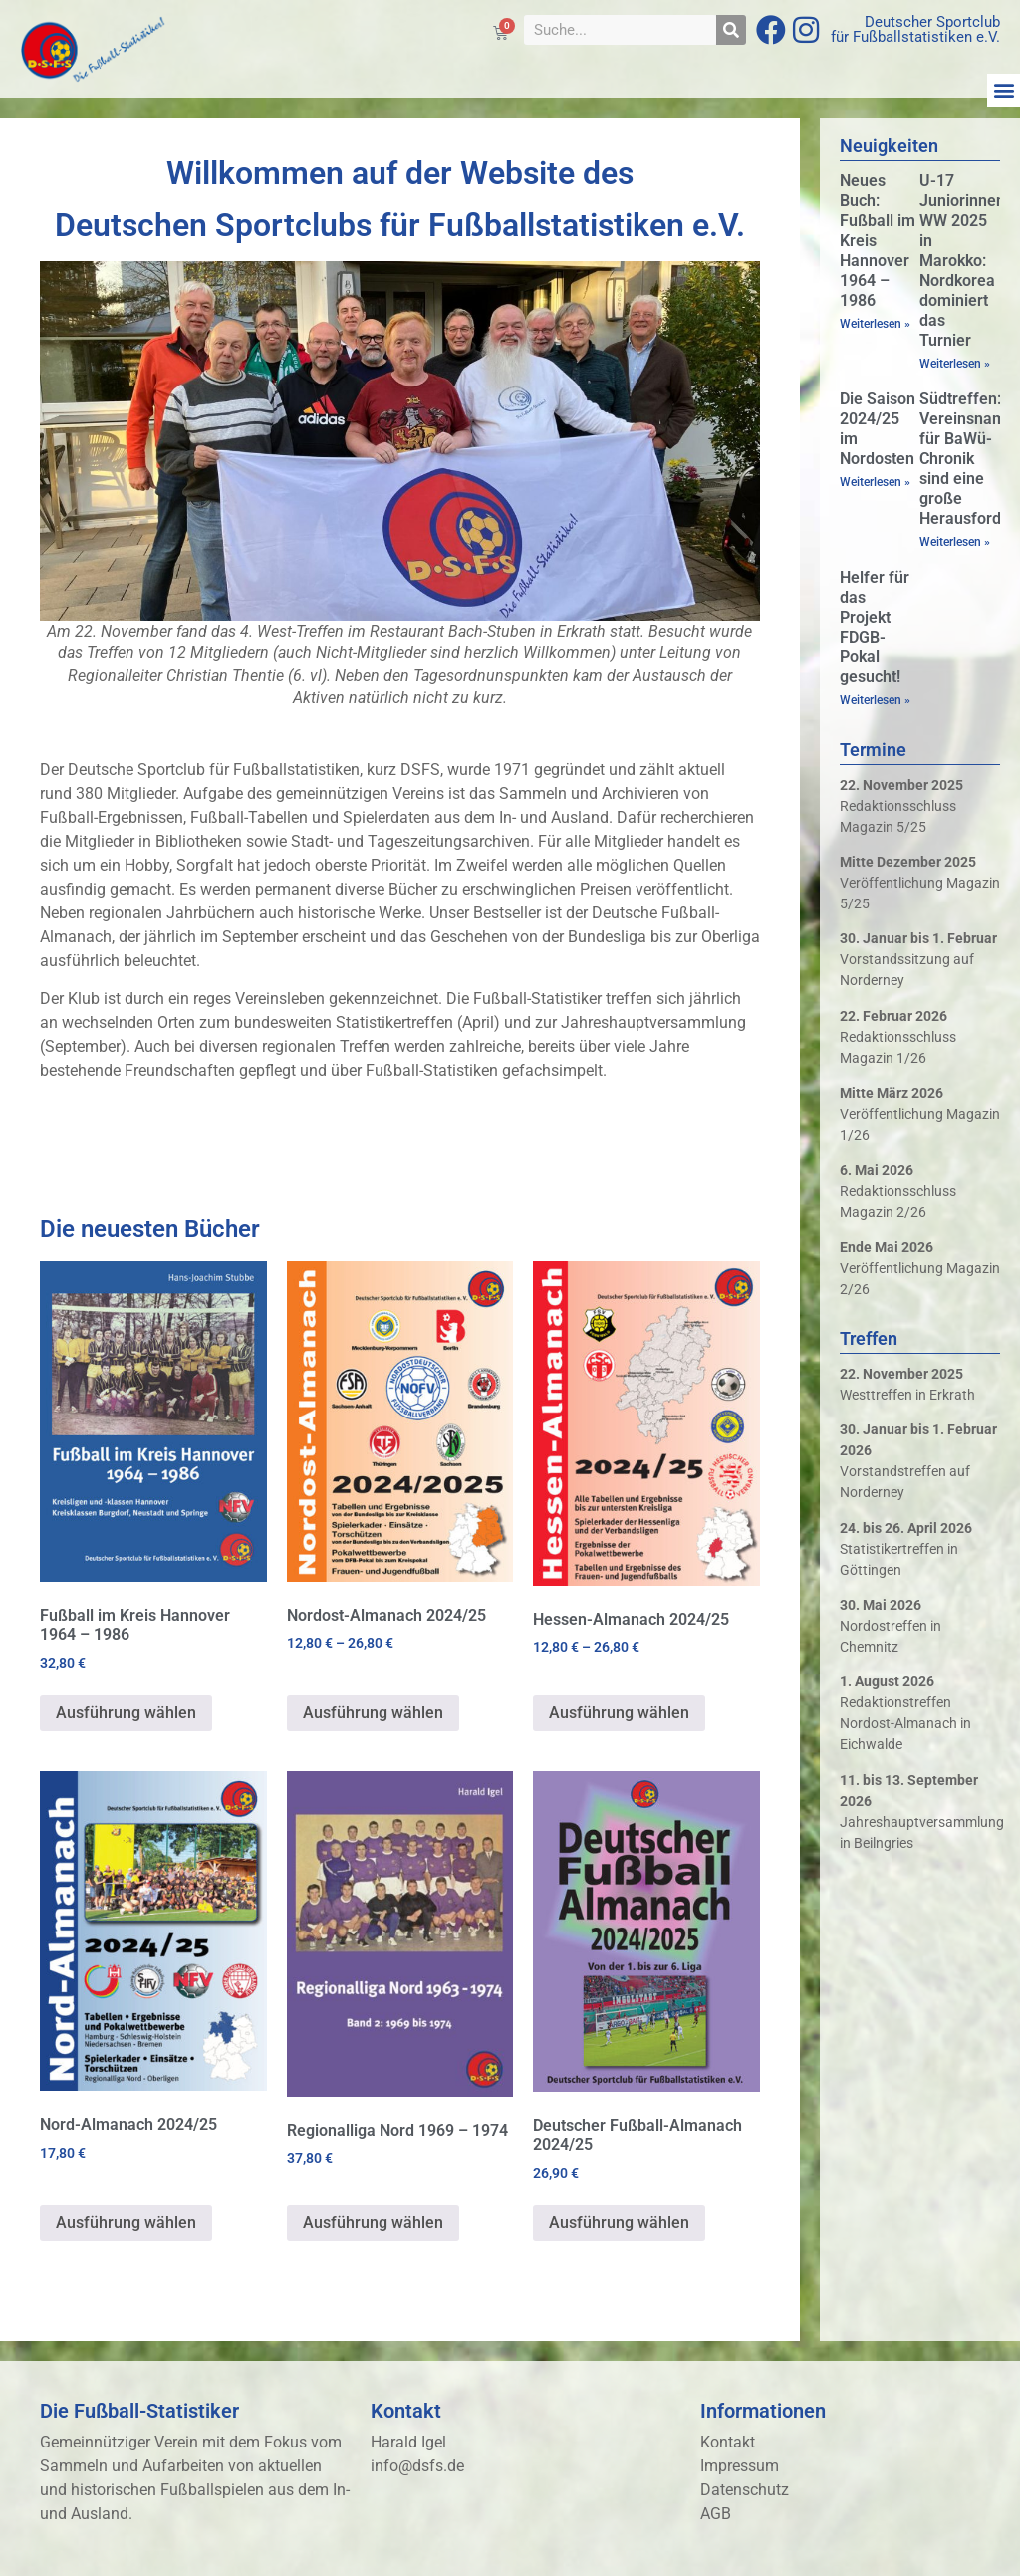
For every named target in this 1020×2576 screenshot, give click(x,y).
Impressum (739, 2465)
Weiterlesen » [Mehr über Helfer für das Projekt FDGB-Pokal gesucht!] (875, 700)
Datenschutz (744, 2489)
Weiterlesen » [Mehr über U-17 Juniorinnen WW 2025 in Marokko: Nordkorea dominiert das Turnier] (954, 364)
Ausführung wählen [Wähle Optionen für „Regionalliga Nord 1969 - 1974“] (373, 2222)
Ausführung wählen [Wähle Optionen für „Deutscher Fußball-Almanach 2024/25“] (619, 2222)
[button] (1003, 90)
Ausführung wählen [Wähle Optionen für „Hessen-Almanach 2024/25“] (619, 1712)
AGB (715, 2513)
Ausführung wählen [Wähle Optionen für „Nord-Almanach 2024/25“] (126, 2222)
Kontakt (727, 2442)
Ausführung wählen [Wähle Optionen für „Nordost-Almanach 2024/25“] (373, 1712)
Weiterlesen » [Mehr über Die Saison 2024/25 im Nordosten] (875, 482)
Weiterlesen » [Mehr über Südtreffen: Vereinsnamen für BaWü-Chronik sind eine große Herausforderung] (954, 542)
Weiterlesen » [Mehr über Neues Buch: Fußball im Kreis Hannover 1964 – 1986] (875, 324)
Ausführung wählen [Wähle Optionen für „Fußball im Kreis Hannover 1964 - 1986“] (126, 1712)
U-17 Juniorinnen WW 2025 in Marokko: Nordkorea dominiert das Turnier (962, 260)
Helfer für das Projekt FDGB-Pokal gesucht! (874, 627)
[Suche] (731, 30)
